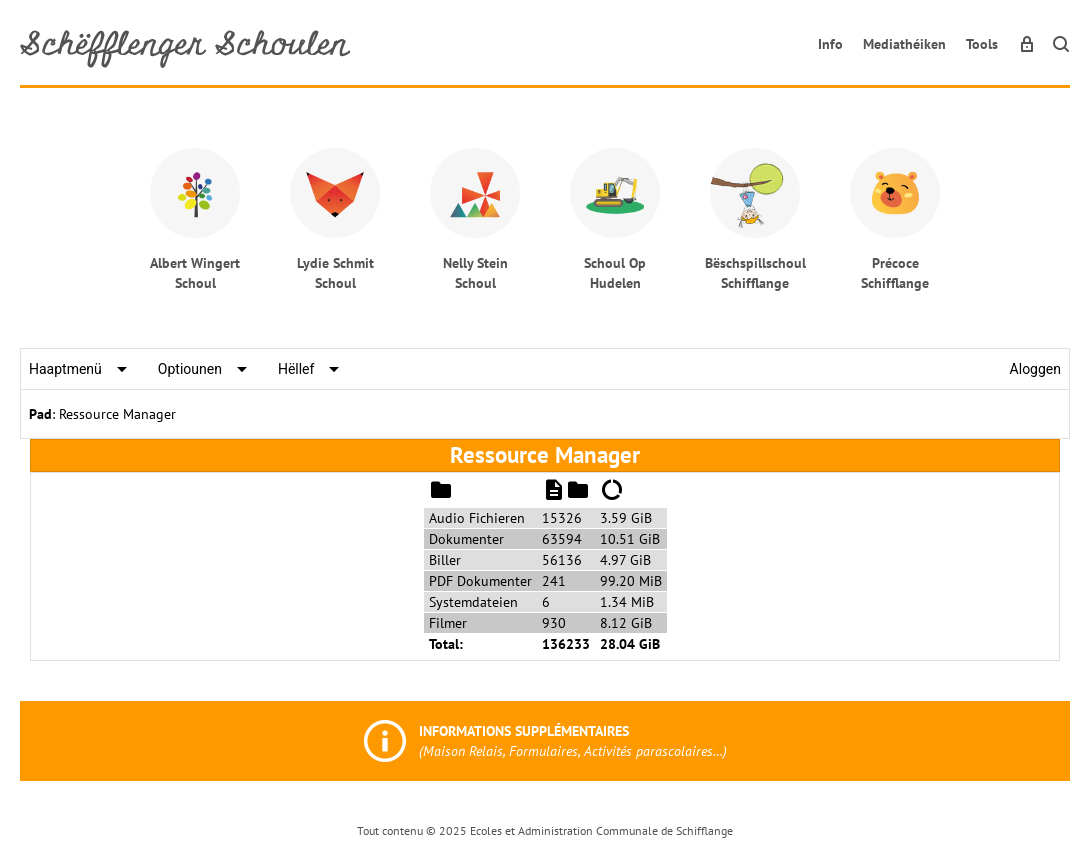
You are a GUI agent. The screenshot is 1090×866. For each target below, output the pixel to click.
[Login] (1027, 44)
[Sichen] (1061, 44)
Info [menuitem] (830, 44)
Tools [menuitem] (982, 44)
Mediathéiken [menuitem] (904, 44)
